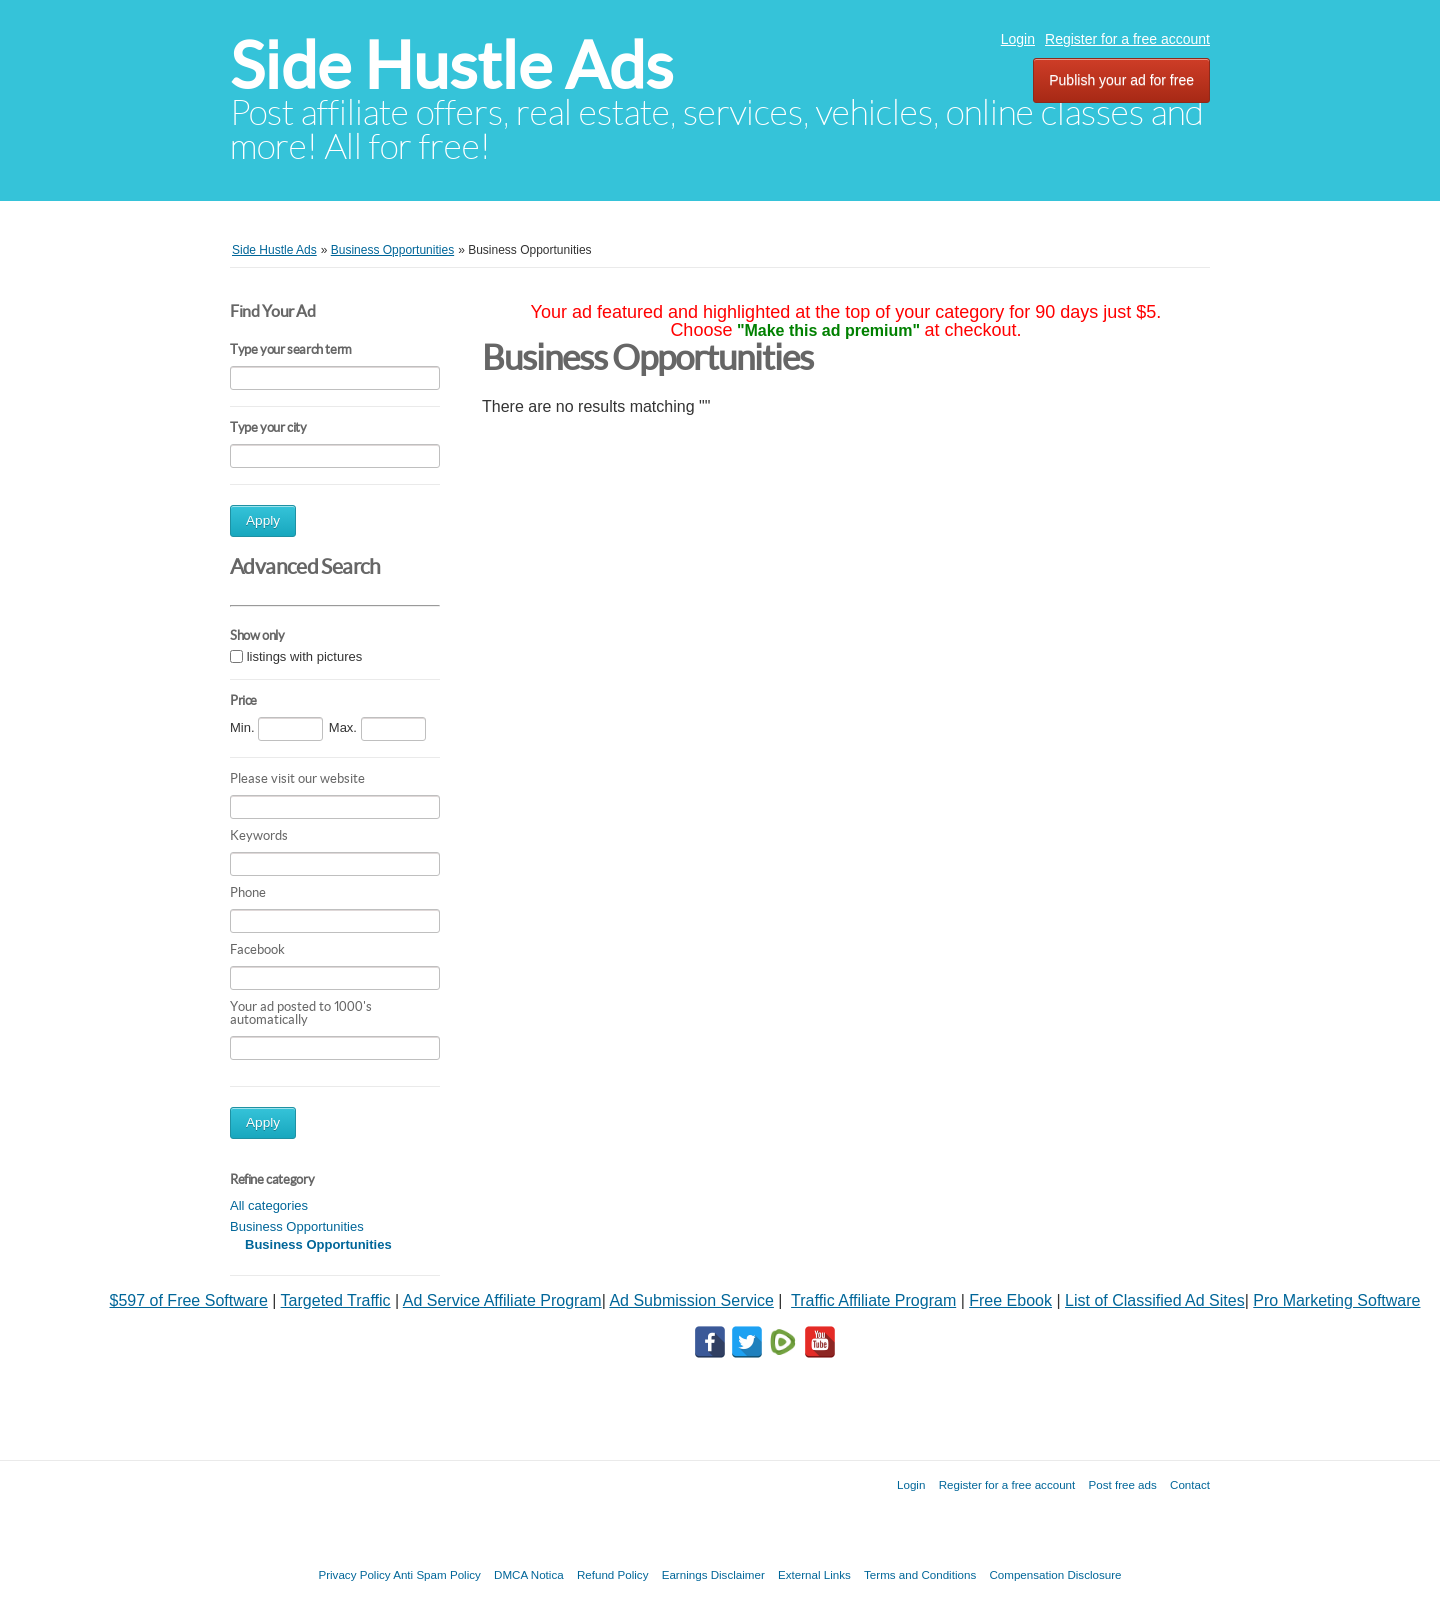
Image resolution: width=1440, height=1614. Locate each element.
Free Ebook (1010, 1300)
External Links (814, 1574)
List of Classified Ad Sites (1155, 1300)
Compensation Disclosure (1055, 1574)
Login (1018, 39)
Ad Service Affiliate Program (502, 1300)
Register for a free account (1127, 39)
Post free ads (1122, 1484)
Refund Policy (613, 1574)
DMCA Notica (529, 1574)
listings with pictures (305, 656)
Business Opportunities (297, 1226)
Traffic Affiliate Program (873, 1300)
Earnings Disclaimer (713, 1574)
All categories (269, 1205)
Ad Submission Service (691, 1300)
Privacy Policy (354, 1574)
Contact (1190, 1484)
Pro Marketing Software (1336, 1300)
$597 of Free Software (189, 1300)
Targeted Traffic (336, 1300)
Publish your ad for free (1121, 80)
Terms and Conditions (920, 1574)
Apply (263, 520)
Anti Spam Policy (437, 1574)
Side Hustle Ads (451, 65)
